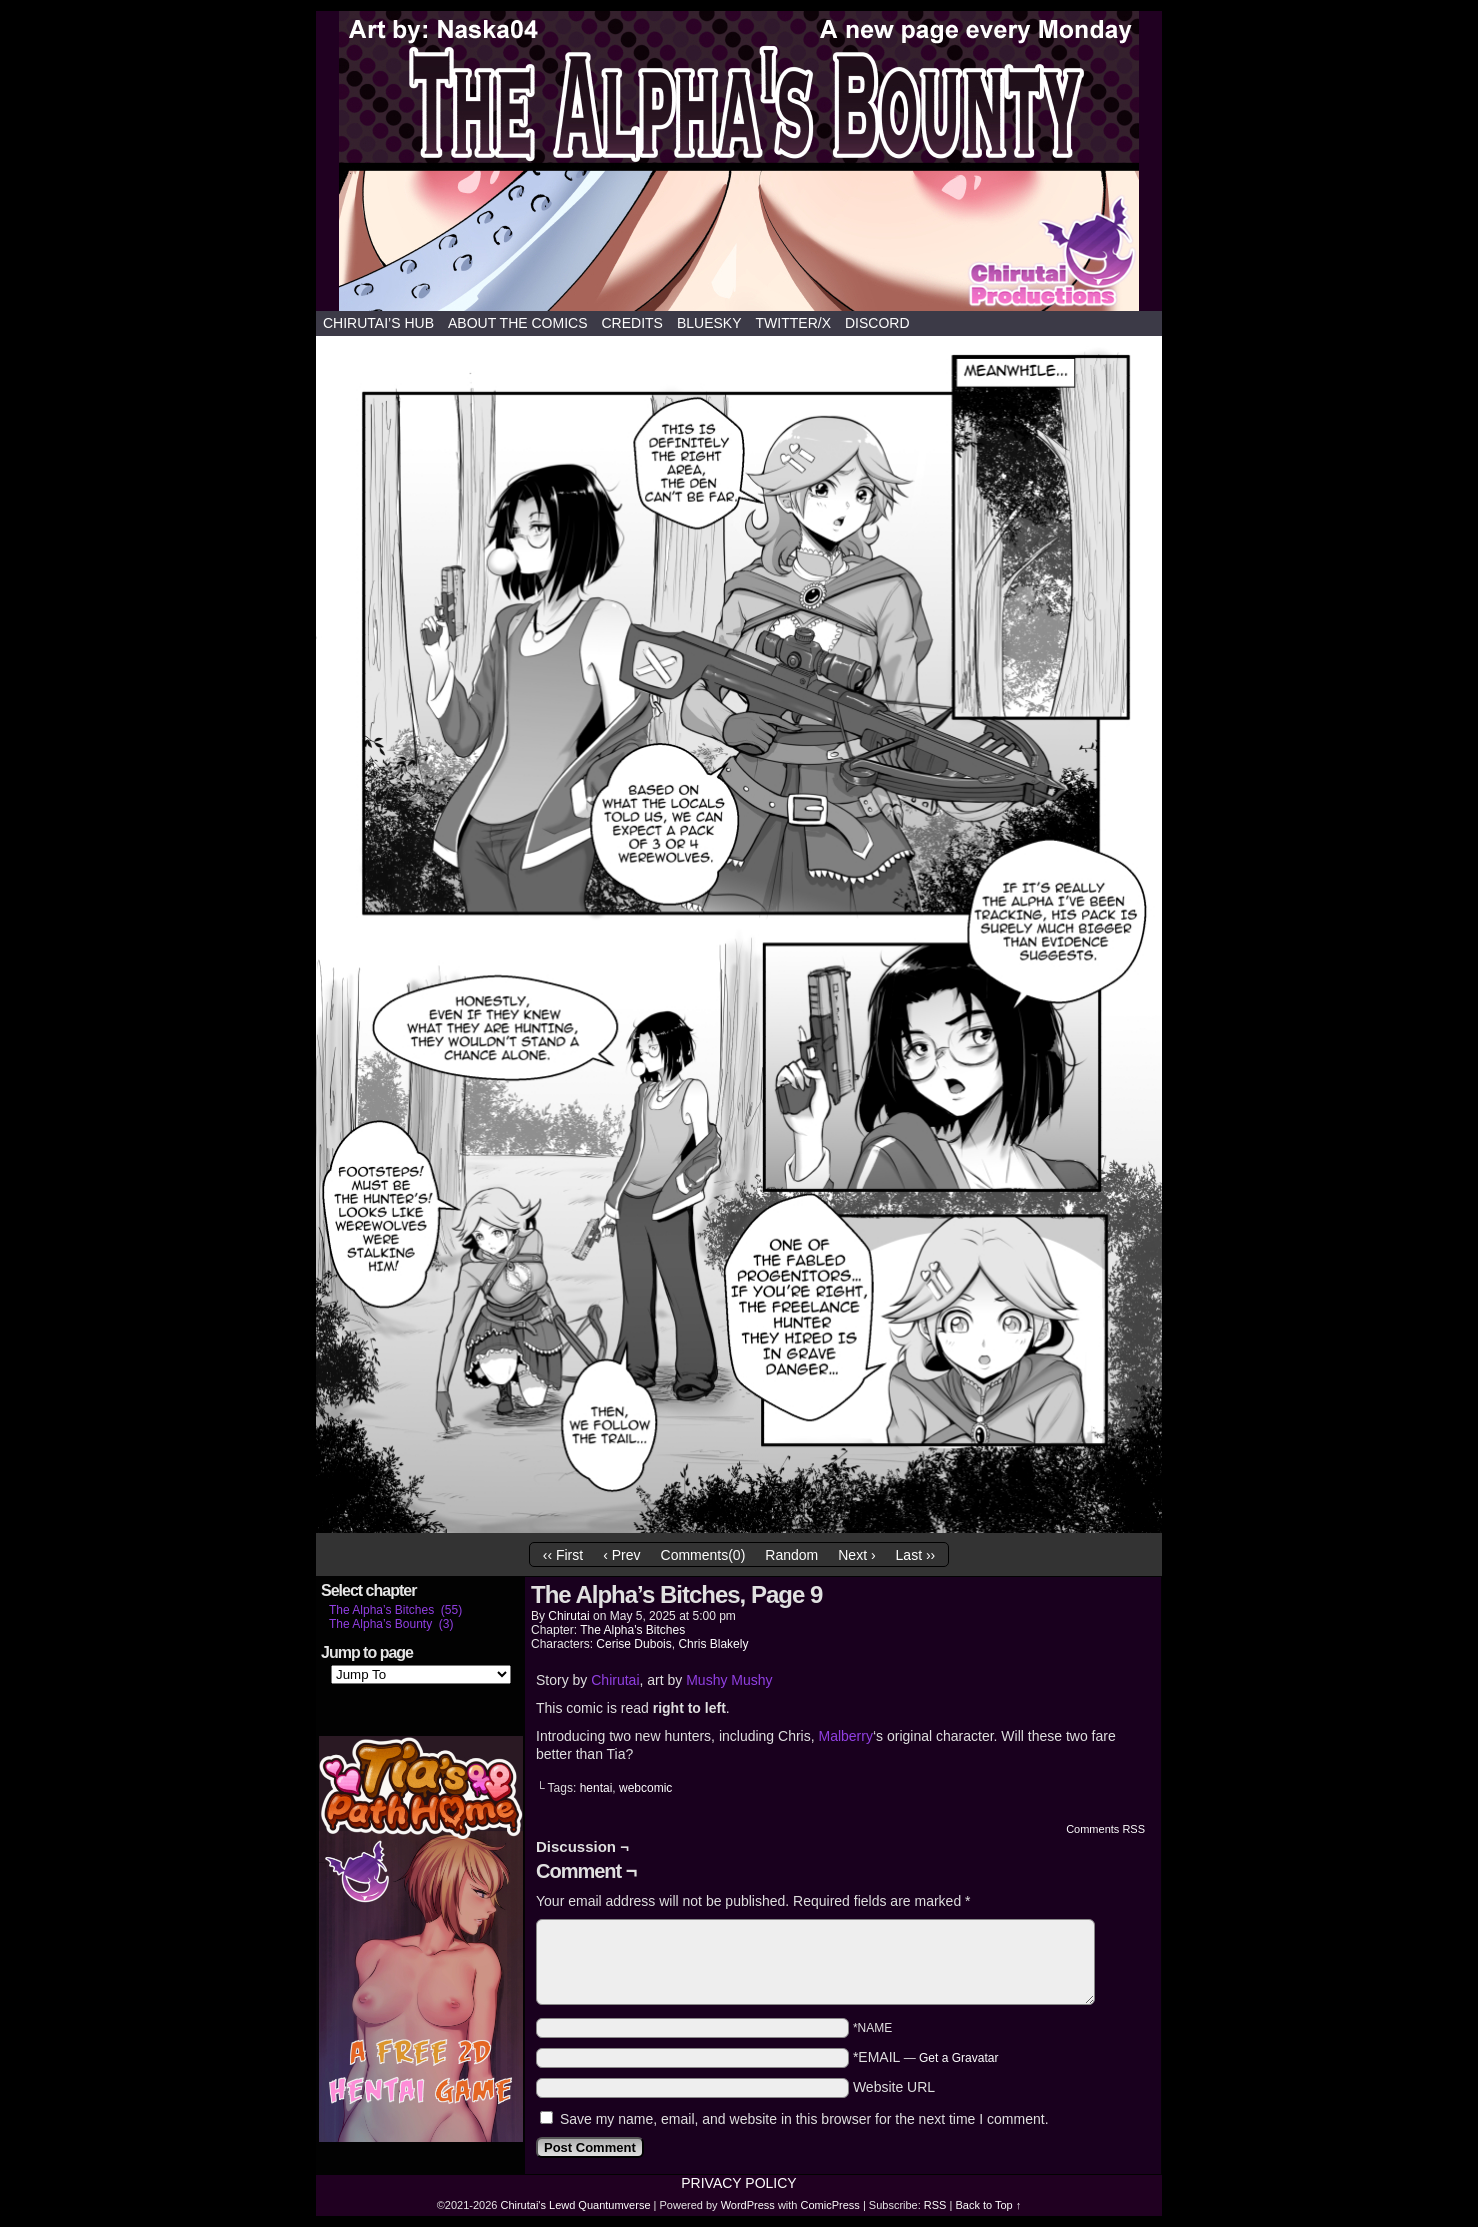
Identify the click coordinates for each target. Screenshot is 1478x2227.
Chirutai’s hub (378, 323)
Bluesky (709, 323)
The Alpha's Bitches (632, 1630)
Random (791, 1555)
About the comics (518, 323)
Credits (631, 323)
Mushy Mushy (729, 1680)
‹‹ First (563, 1555)
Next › (856, 1555)
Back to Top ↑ (988, 2205)
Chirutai (568, 1616)
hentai (596, 1788)
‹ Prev (621, 1555)
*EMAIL (926, 2057)
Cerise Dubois (633, 1644)
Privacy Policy (738, 2183)
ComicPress (830, 2205)
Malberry (845, 1736)
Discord (877, 323)
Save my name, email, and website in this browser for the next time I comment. (804, 2119)
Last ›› (916, 1555)
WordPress (748, 2205)
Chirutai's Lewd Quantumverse (739, 161)
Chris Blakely (713, 1644)
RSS (935, 2205)
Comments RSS (1105, 1829)
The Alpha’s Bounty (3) (391, 1624)
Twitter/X (793, 323)
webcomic (645, 1788)
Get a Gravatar (958, 2058)
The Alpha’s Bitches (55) (395, 1610)
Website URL (894, 2087)
